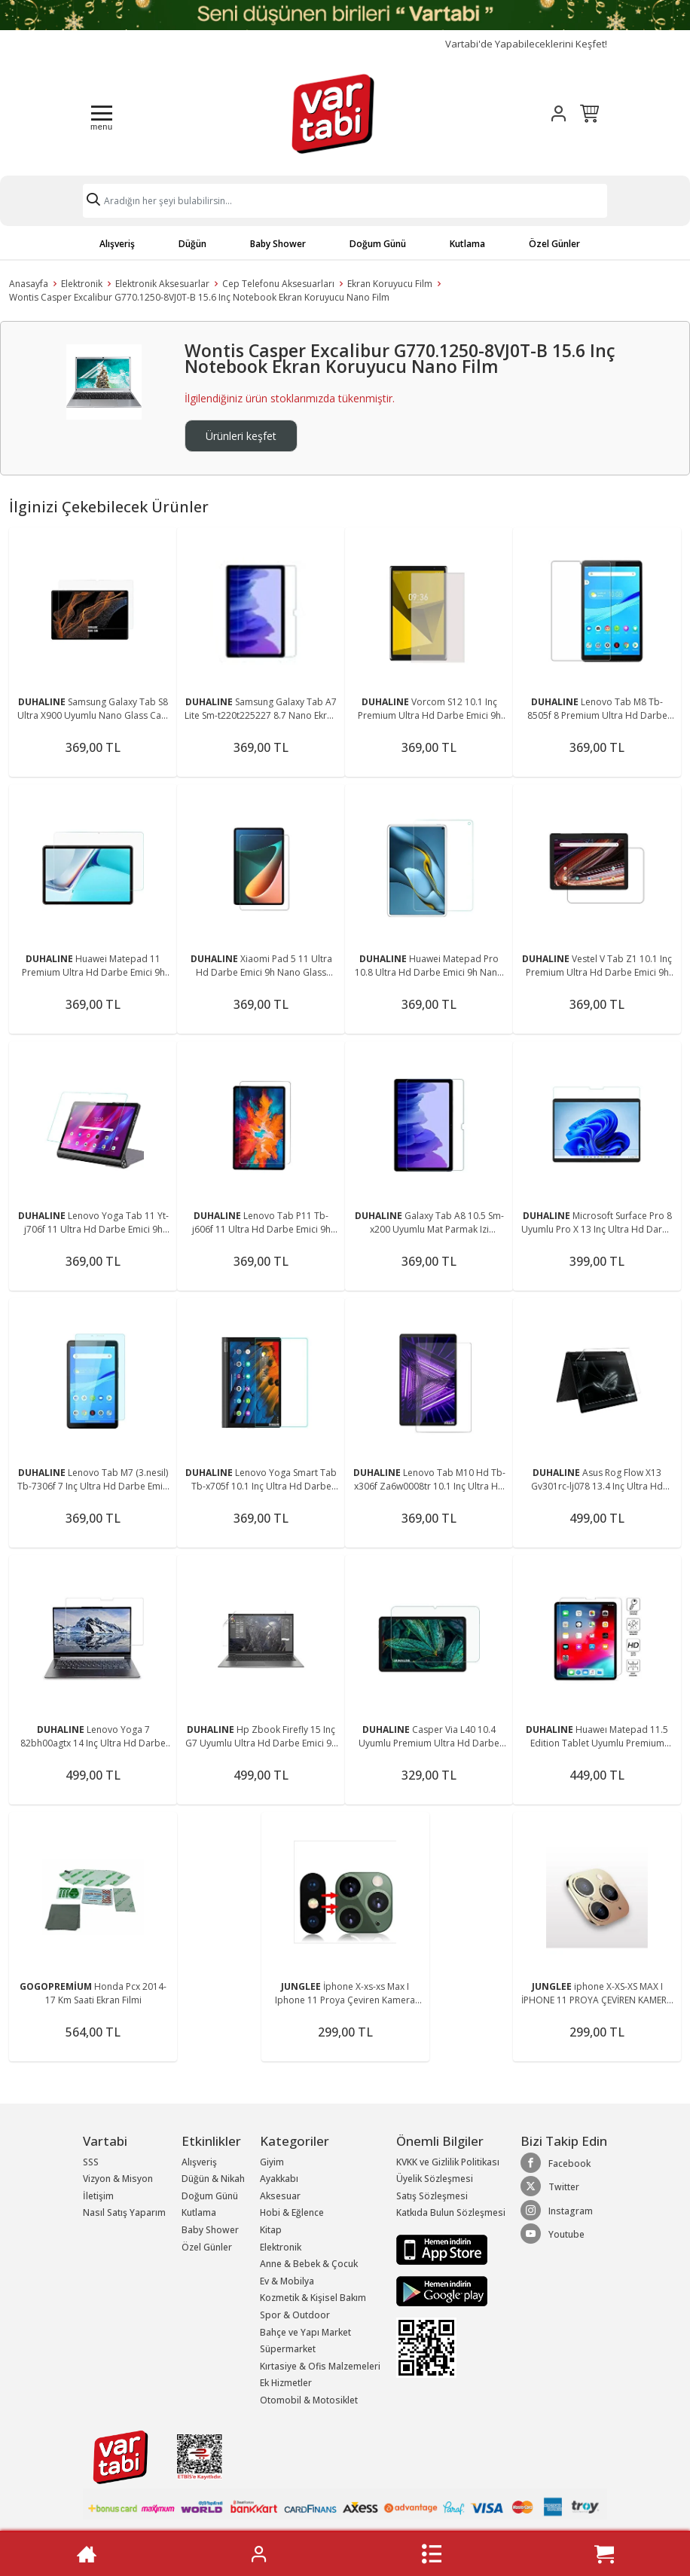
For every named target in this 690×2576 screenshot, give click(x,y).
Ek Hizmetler (286, 2382)
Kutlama (467, 243)
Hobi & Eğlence (292, 2212)
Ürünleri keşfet (241, 436)
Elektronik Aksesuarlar (162, 283)
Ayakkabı (279, 2178)
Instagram (557, 2210)
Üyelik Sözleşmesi (434, 2178)
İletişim (98, 2195)
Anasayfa (28, 283)
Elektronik (81, 283)
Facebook (556, 2163)
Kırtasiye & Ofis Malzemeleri (320, 2366)
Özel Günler (554, 243)
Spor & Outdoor (295, 2315)
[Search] (345, 201)
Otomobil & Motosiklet (309, 2400)
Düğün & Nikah (213, 2178)
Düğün (192, 243)
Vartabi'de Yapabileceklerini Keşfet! (526, 44)
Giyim (272, 2162)
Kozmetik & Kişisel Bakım (313, 2297)
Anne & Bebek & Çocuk (309, 2263)
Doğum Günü (378, 243)
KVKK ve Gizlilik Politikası (447, 2162)
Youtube (553, 2234)
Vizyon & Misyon (118, 2178)
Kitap (271, 2229)
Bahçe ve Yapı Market (305, 2332)
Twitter (550, 2186)
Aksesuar (280, 2195)
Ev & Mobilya (287, 2281)
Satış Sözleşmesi (432, 2195)
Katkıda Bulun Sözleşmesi (450, 2212)
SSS (91, 2162)
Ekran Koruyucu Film (389, 283)
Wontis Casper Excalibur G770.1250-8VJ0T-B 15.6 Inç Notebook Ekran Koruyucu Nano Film (199, 297)
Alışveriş (117, 243)
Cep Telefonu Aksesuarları (278, 283)
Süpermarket (288, 2348)
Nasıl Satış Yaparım (124, 2212)
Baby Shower (278, 243)
